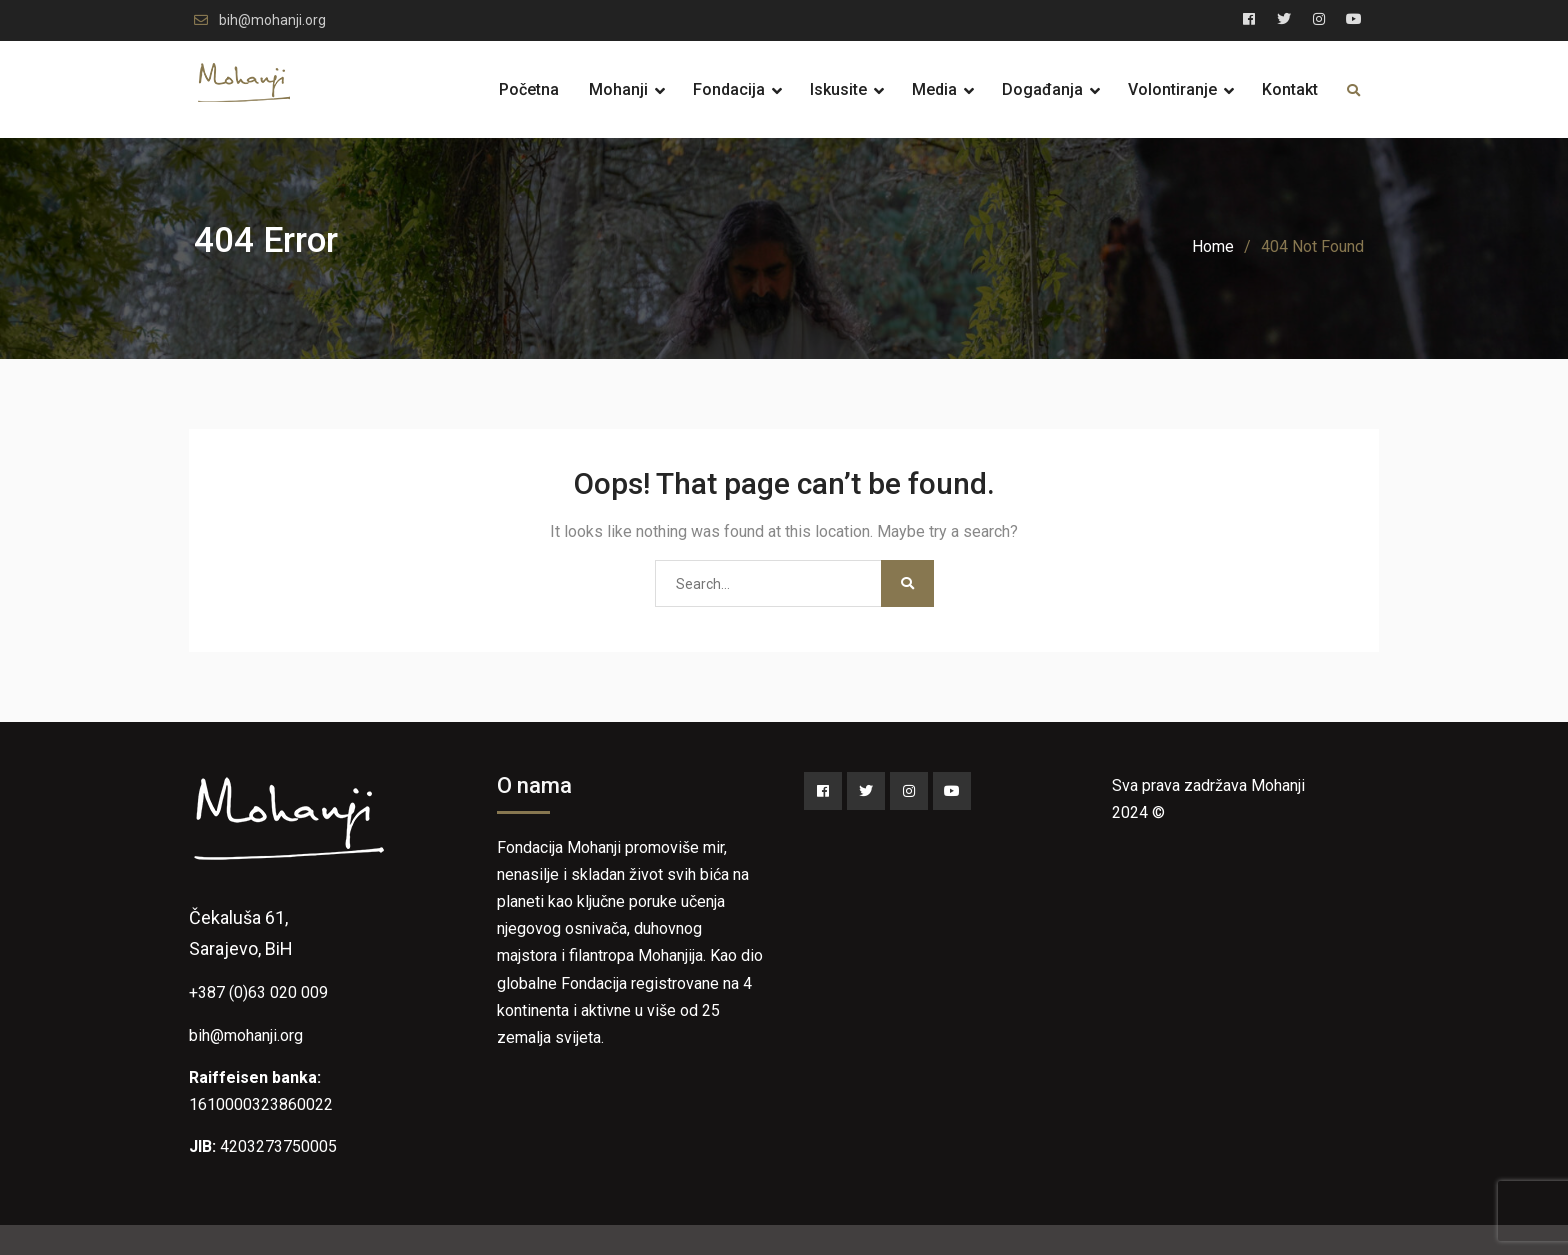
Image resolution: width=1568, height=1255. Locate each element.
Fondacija (729, 89)
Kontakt (1290, 89)
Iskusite (838, 89)
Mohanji (618, 89)
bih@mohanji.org (272, 20)
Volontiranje (1172, 89)
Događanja (1042, 89)
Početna (529, 89)
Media (934, 89)
